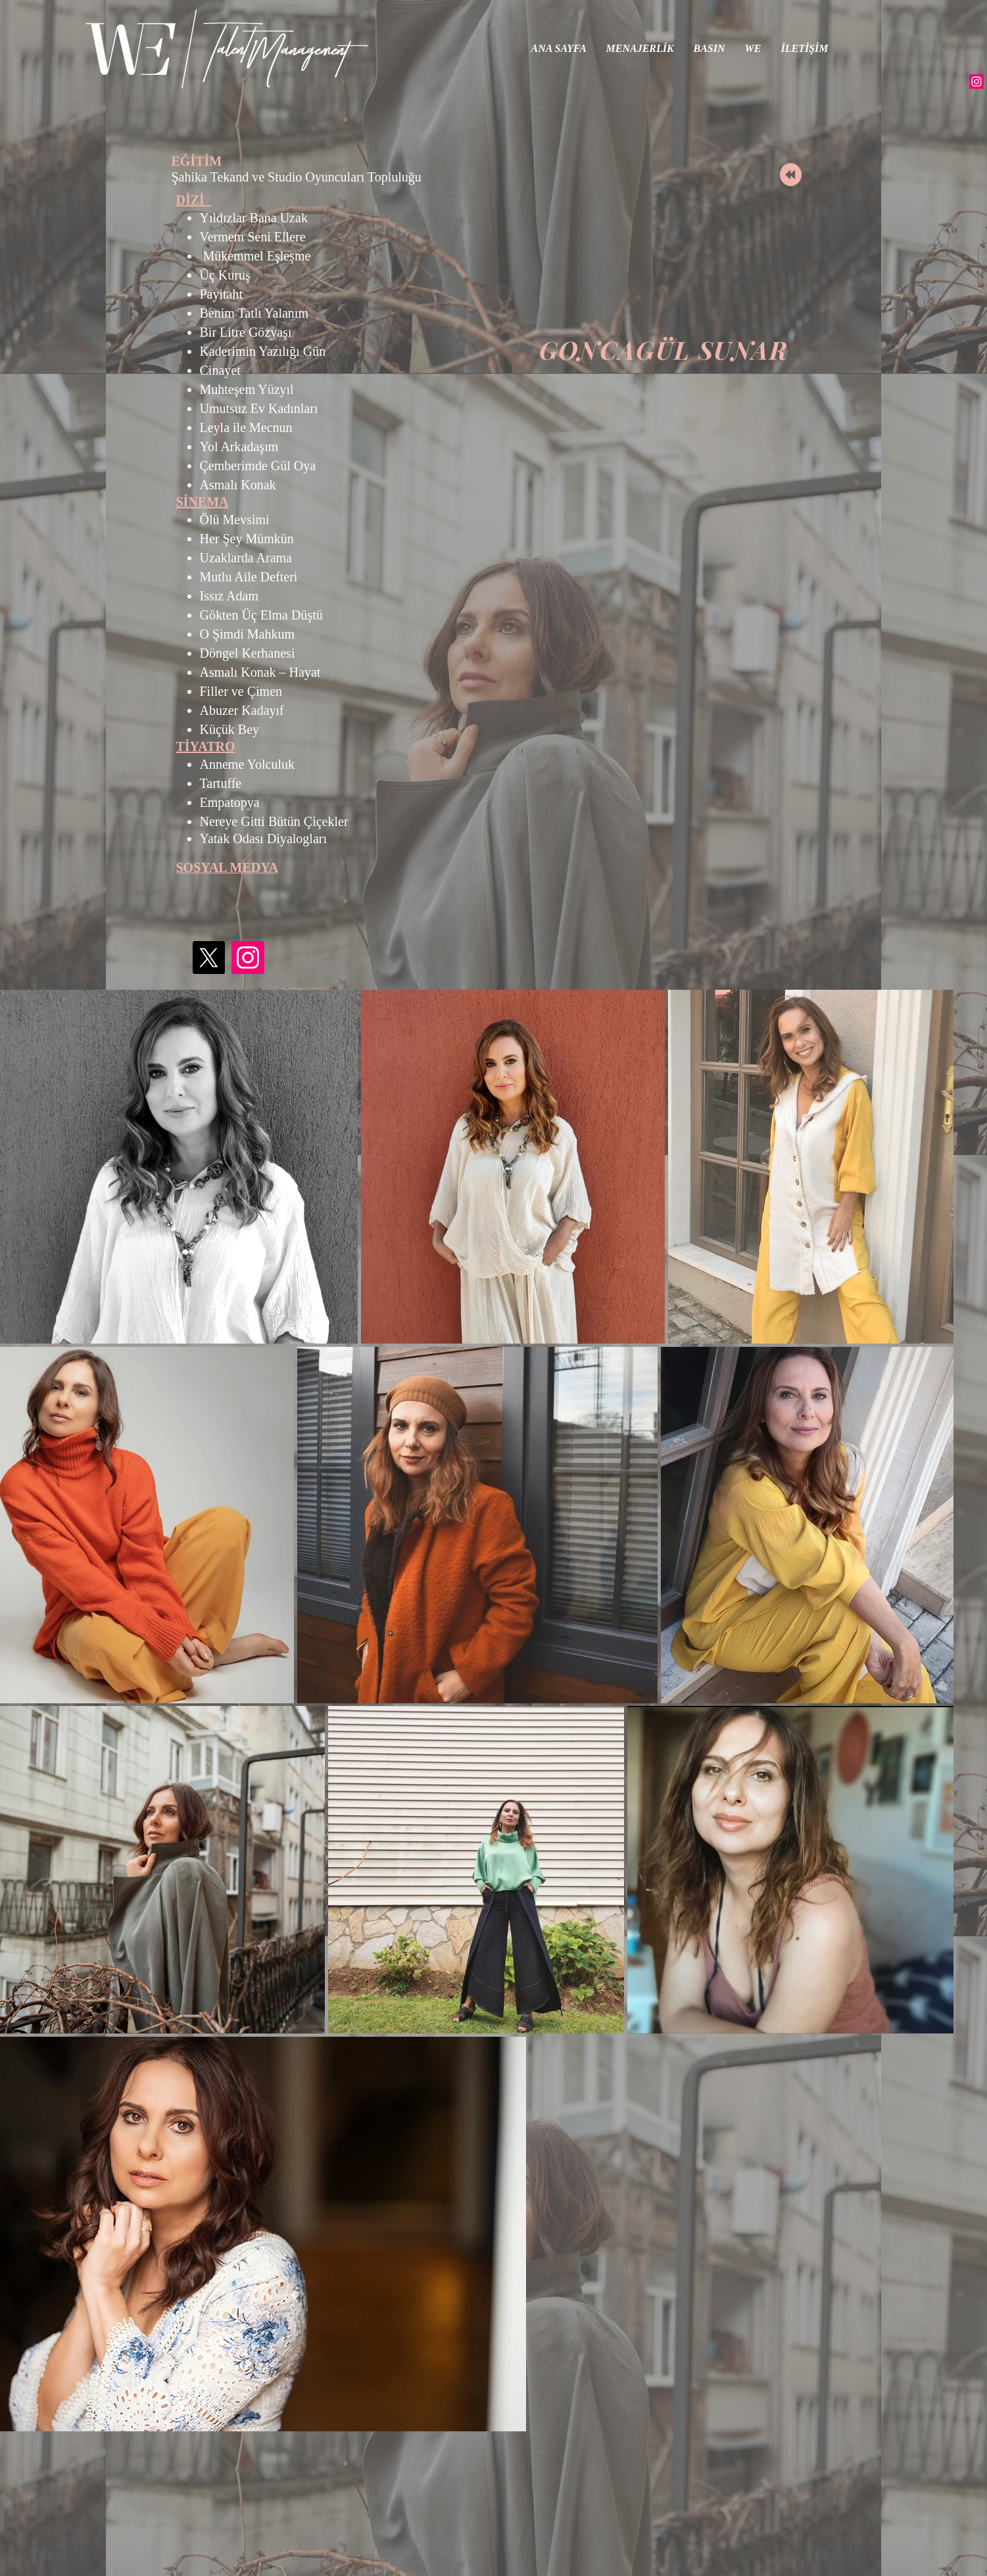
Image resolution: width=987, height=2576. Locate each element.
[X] (208, 957)
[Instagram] (976, 81)
